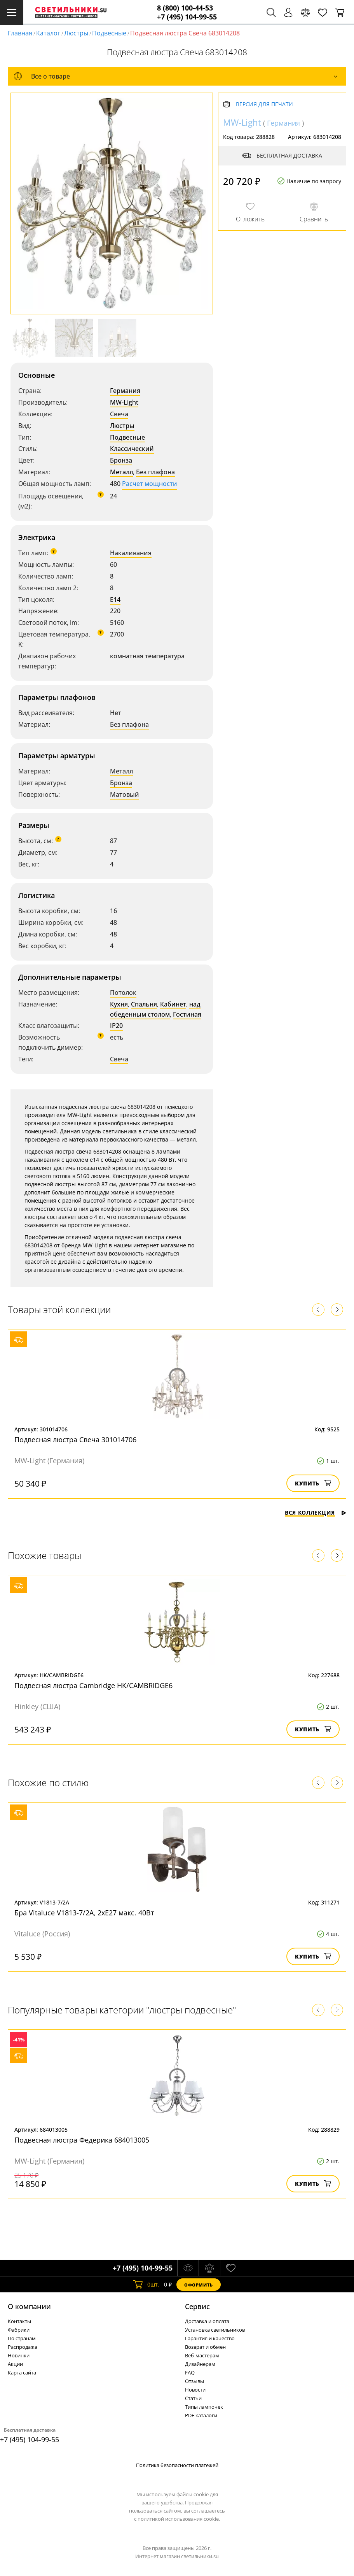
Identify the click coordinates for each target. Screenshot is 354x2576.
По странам (22, 2338)
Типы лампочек (204, 2406)
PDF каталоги (201, 2415)
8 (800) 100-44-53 (185, 8)
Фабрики (19, 2329)
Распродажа (22, 2346)
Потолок (123, 992)
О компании (29, 2306)
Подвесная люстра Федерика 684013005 (81, 2140)
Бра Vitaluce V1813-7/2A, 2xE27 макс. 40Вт (84, 1912)
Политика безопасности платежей (177, 2465)
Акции (15, 2363)
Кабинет (173, 1004)
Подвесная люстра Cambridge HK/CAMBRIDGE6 (93, 1685)
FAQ (190, 2372)
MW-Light (124, 402)
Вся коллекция (315, 1512)
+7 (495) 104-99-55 (187, 16)
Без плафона (155, 472)
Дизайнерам (200, 2363)
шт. (146, 2284)
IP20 (116, 1025)
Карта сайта (22, 2372)
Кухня (119, 1004)
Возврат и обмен (205, 2346)
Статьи (193, 2398)
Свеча (119, 414)
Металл (121, 472)
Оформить (198, 2285)
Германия (125, 390)
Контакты (19, 2321)
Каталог (48, 33)
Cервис (197, 2306)
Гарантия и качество (210, 2338)
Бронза (121, 460)
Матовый (124, 794)
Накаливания (131, 553)
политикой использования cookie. (179, 2518)
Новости (195, 2389)
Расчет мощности (149, 483)
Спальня (144, 1004)
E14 (115, 599)
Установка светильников (215, 2329)
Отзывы (194, 2381)
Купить (313, 1483)
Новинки (19, 2355)
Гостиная (187, 1014)
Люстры (76, 33)
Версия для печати (264, 104)
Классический (132, 448)
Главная (20, 33)
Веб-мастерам (202, 2355)
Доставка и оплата (207, 2321)
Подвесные (109, 33)
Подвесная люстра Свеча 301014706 (75, 1439)
